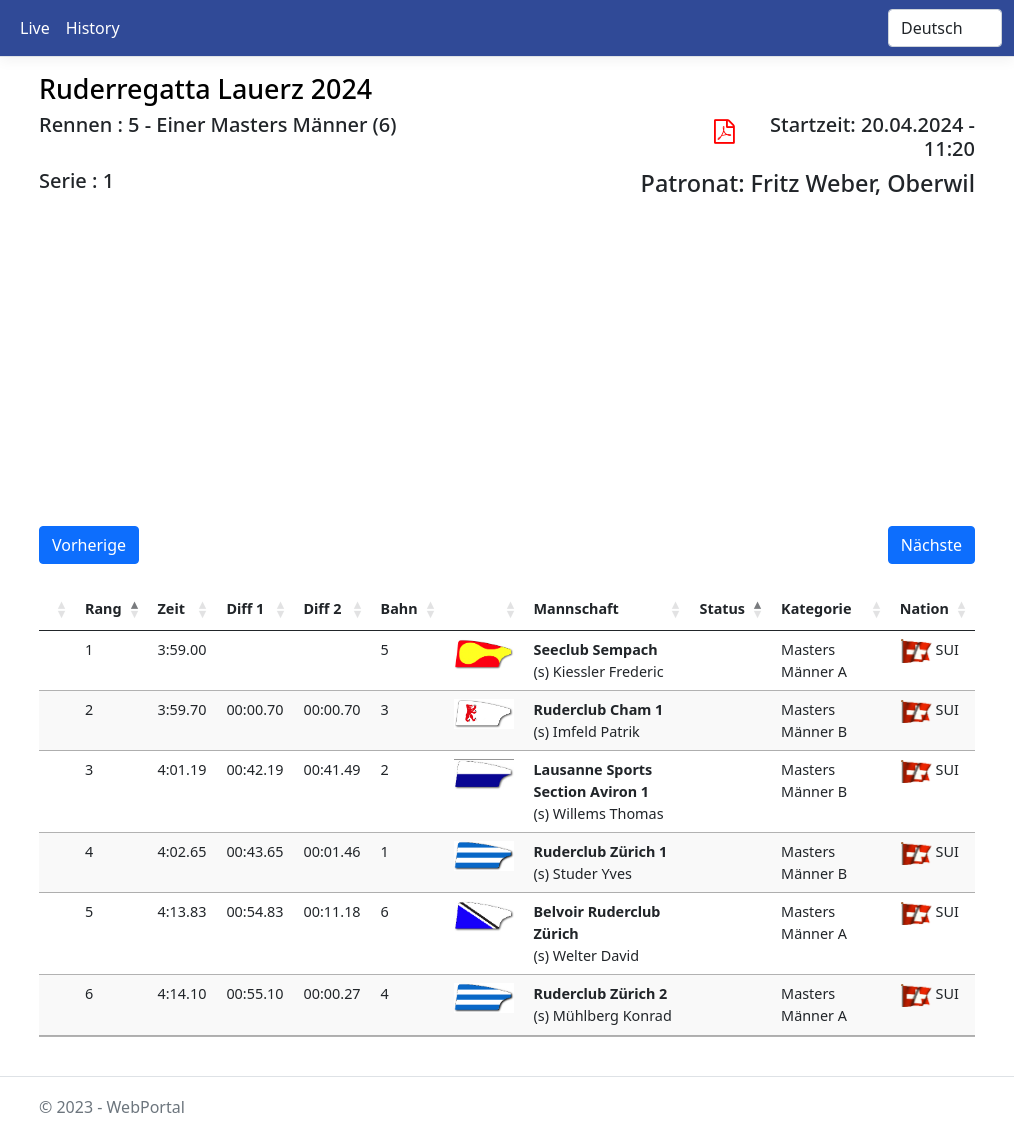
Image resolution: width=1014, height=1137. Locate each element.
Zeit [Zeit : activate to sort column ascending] (171, 608)
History (93, 28)
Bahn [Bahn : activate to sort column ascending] (399, 608)
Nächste (931, 545)
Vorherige (89, 545)
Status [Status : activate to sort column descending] (722, 608)
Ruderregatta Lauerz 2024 (205, 88)
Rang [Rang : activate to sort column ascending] (103, 608)
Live (35, 28)
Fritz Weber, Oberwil (863, 183)
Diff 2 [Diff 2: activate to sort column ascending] (323, 608)
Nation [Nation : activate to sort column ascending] (924, 608)
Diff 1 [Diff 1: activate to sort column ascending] (245, 608)
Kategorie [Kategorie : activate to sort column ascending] (816, 608)
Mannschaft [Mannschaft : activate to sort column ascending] (576, 608)
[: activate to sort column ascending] (57, 609)
